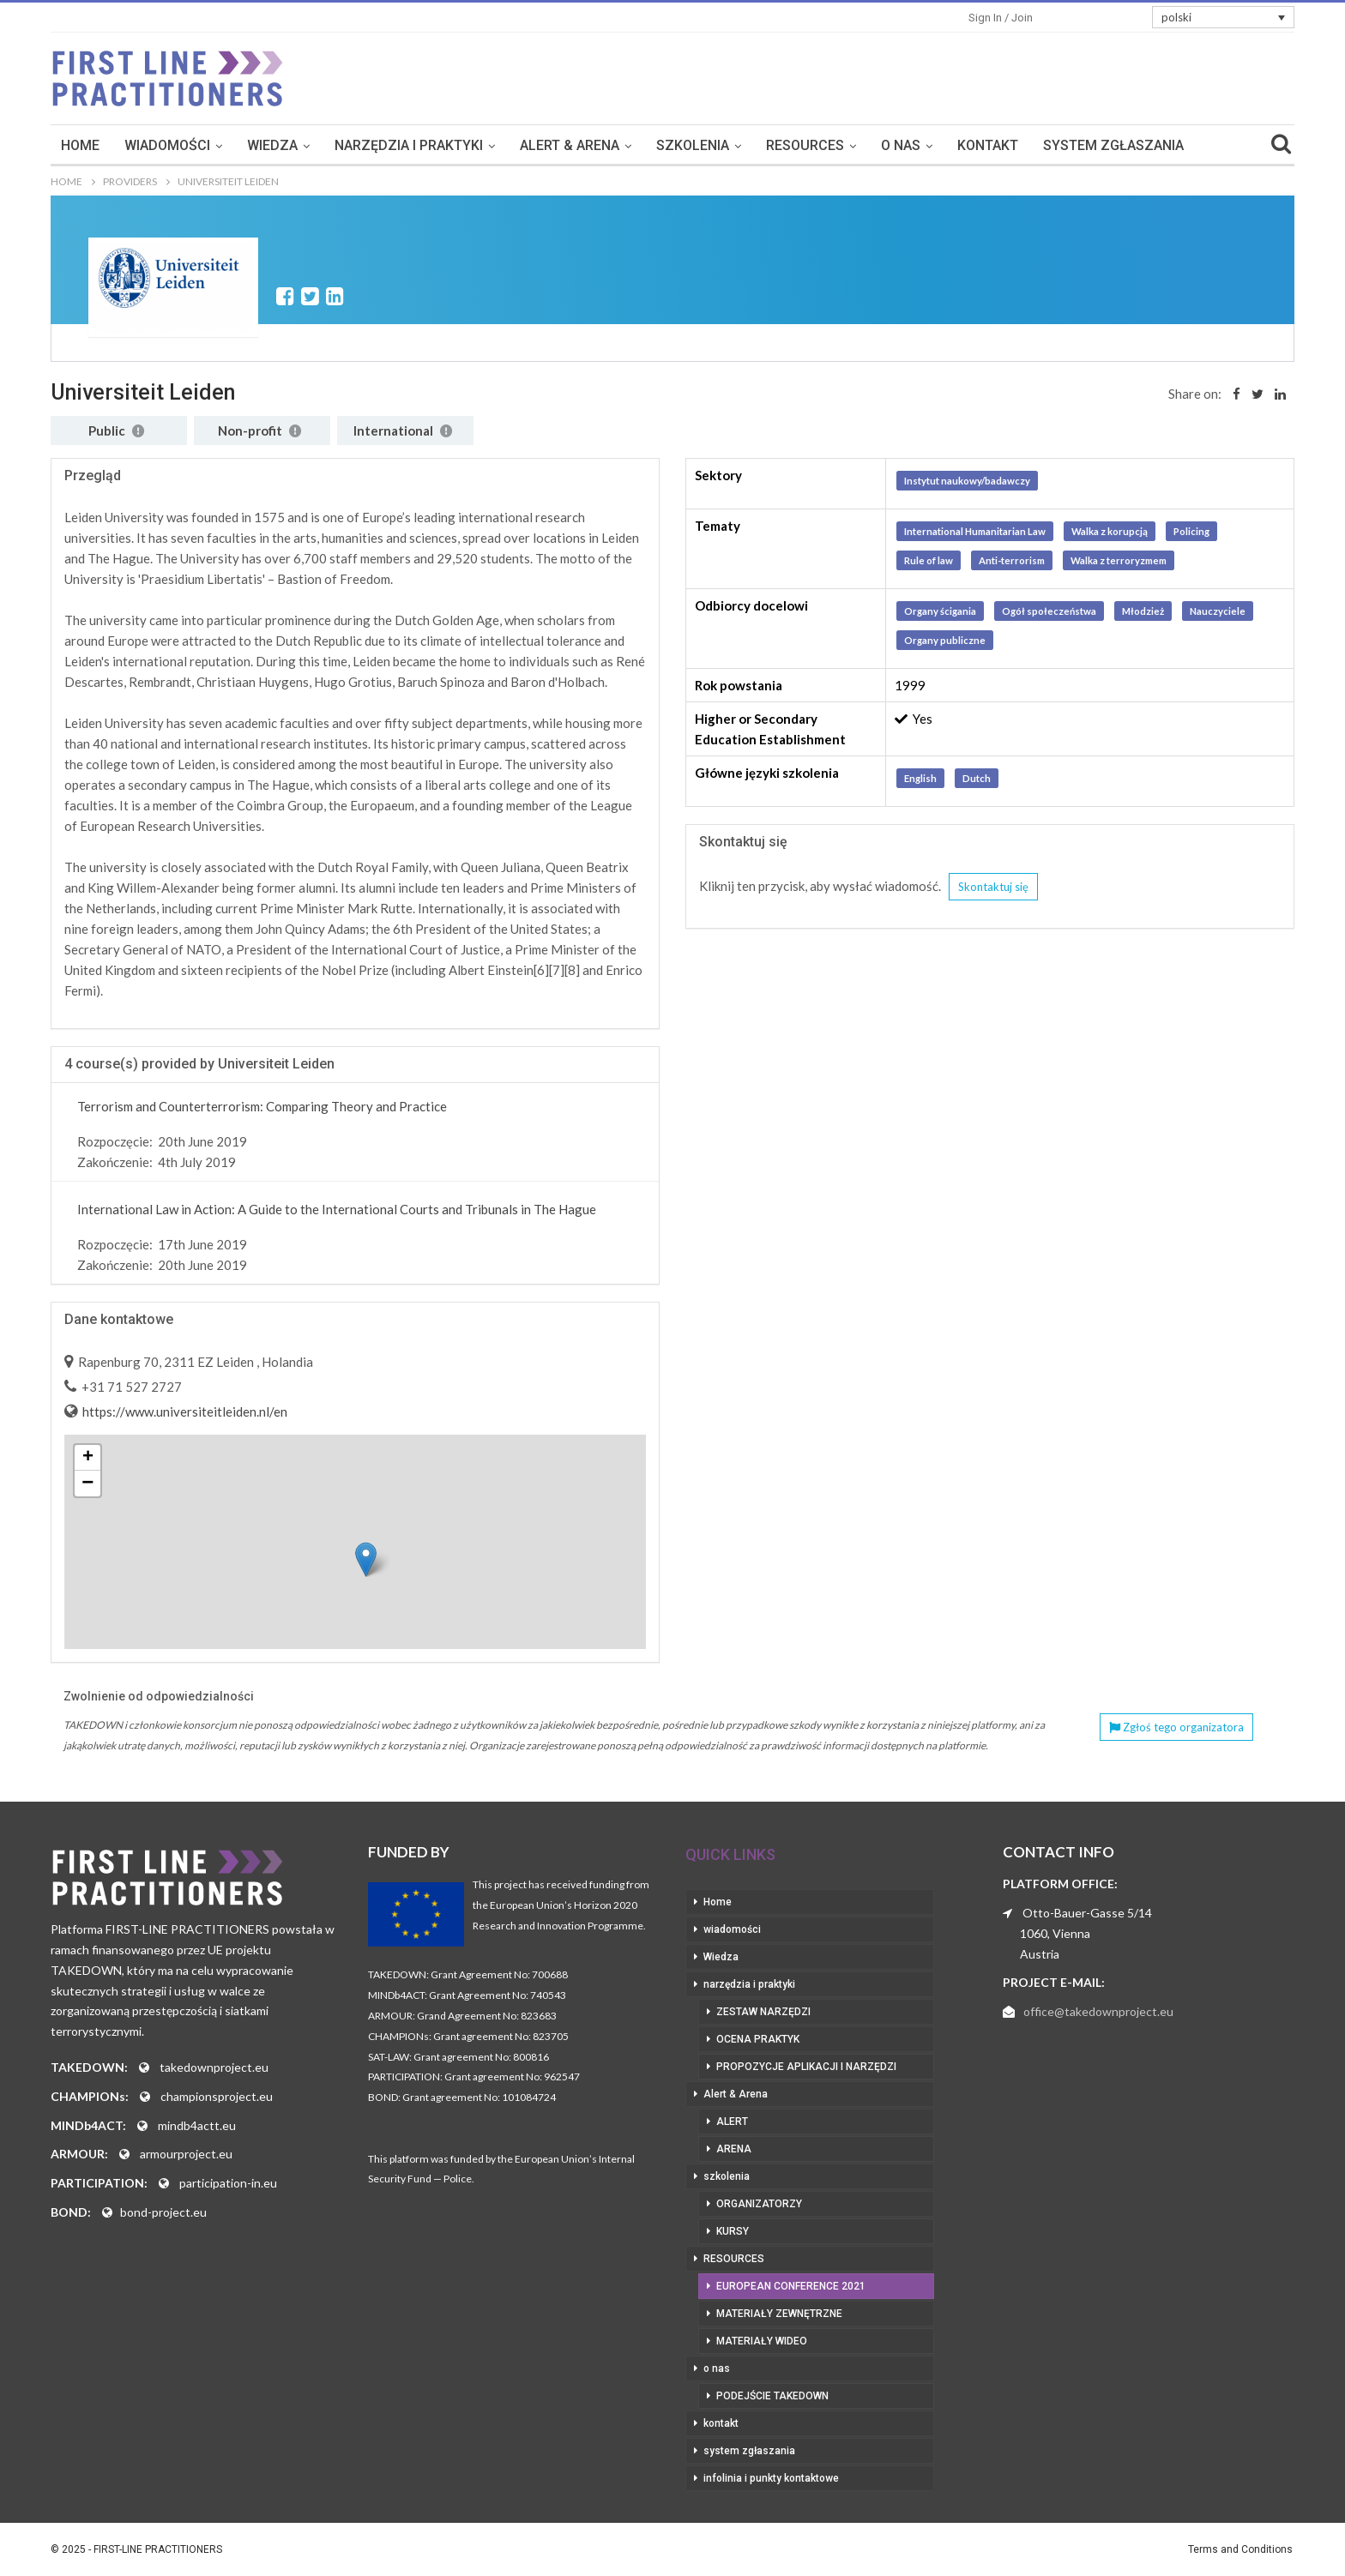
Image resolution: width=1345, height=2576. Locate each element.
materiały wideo (761, 2341)
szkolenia (769, 145)
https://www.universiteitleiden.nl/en (183, 1411)
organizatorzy (759, 2204)
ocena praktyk (757, 2039)
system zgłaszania (749, 2451)
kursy (732, 2231)
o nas (977, 145)
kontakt (1064, 145)
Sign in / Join (1000, 17)
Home (156, 145)
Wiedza (348, 145)
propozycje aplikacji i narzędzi (806, 2067)
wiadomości (243, 145)
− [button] (87, 1483)
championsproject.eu (216, 2096)
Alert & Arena (646, 145)
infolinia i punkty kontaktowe (771, 2478)
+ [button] (87, 1458)
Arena (733, 2149)
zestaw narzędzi (763, 2012)
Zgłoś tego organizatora (1176, 1727)
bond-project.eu (163, 2212)
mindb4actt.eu (197, 2125)
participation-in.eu (228, 2183)
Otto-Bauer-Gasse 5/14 (1087, 1912)
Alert (732, 2122)
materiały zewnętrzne (779, 2314)
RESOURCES (881, 145)
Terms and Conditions (1240, 2549)
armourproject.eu (186, 2153)
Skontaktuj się (993, 887)
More (1138, 145)
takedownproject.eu (214, 2067)
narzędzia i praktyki (485, 145)
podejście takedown (772, 2396)
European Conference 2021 (791, 2286)
